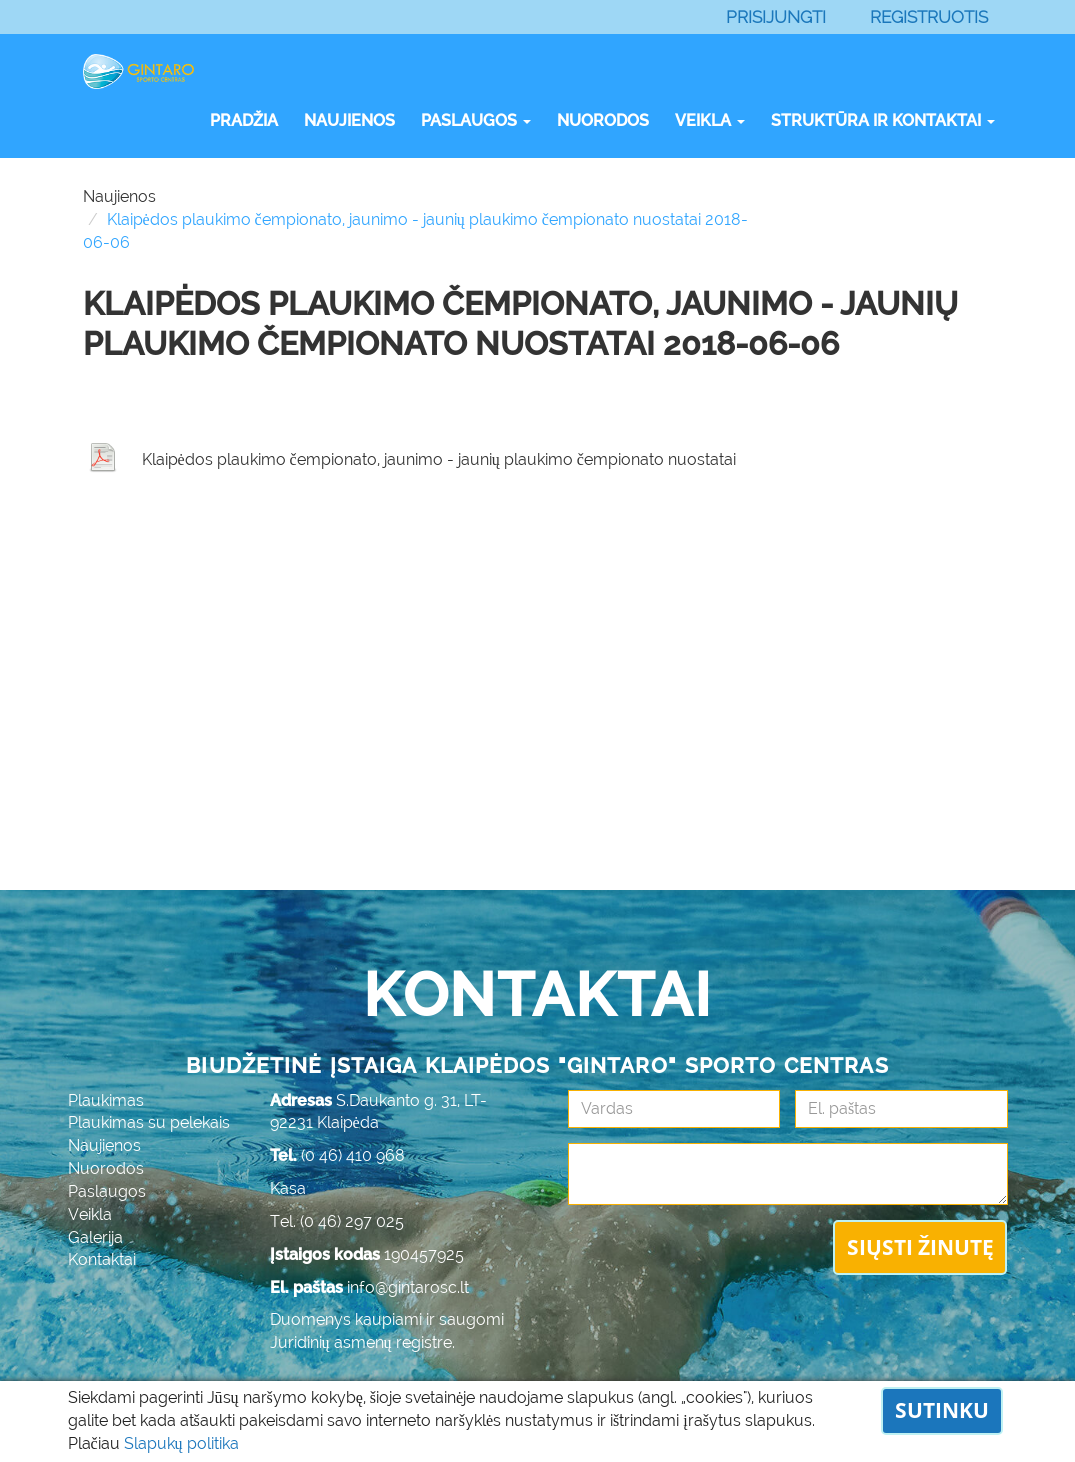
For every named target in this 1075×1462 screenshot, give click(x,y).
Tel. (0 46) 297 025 (337, 1221)
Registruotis (929, 17)
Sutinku (942, 1410)
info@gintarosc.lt (408, 1287)
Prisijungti (776, 17)
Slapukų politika (181, 1443)
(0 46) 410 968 (353, 1155)
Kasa (288, 1188)
